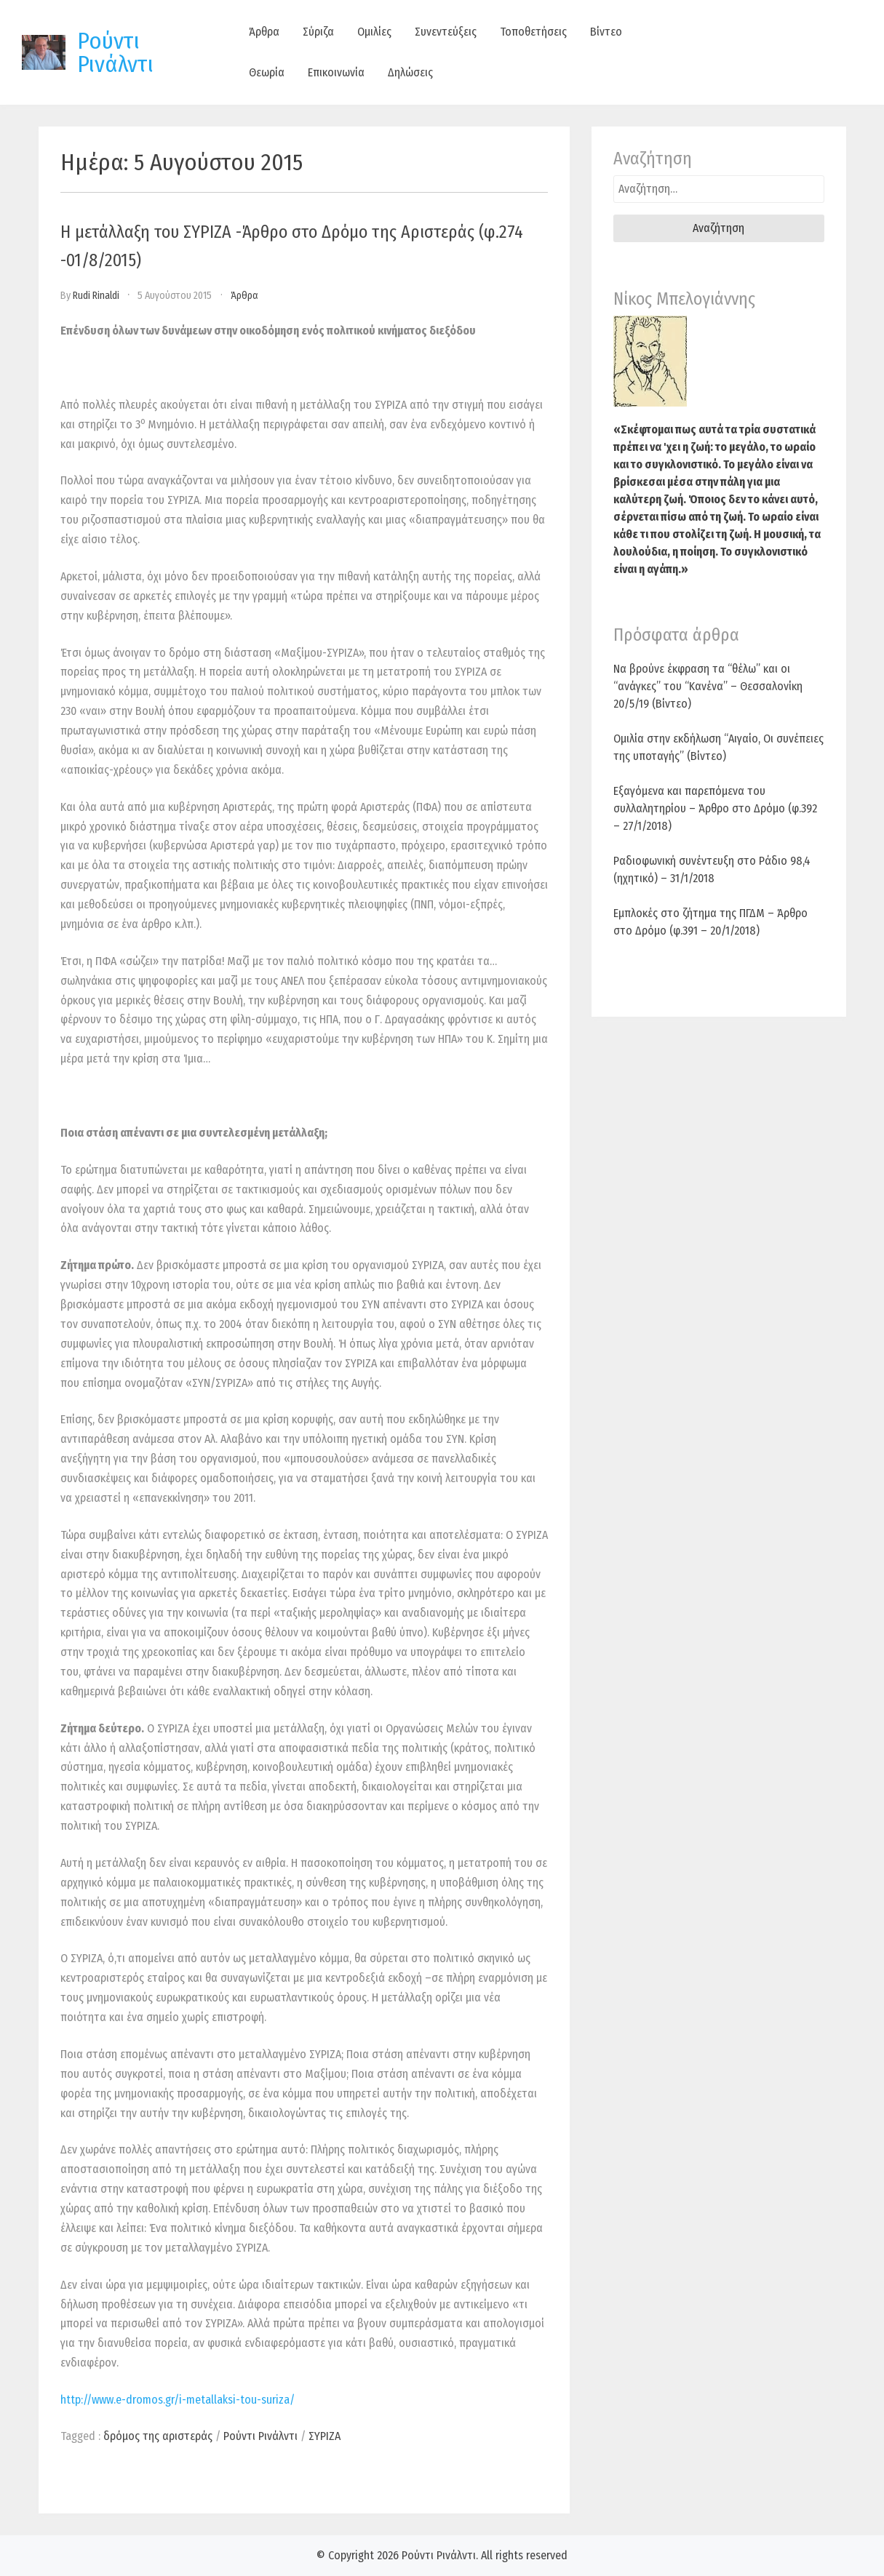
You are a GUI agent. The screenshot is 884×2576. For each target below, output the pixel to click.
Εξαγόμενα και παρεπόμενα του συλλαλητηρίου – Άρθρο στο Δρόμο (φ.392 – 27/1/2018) (715, 808)
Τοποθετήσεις (533, 32)
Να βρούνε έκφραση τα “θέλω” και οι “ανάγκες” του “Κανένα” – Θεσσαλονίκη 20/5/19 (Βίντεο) (708, 686)
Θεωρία (266, 72)
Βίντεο (606, 32)
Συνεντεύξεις (446, 32)
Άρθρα (264, 32)
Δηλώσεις (410, 72)
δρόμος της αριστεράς (157, 2436)
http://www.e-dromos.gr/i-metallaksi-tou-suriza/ (177, 2400)
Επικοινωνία (336, 72)
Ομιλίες (374, 32)
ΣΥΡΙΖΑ (324, 2436)
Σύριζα (318, 32)
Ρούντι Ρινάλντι (115, 52)
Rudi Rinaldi (96, 295)
